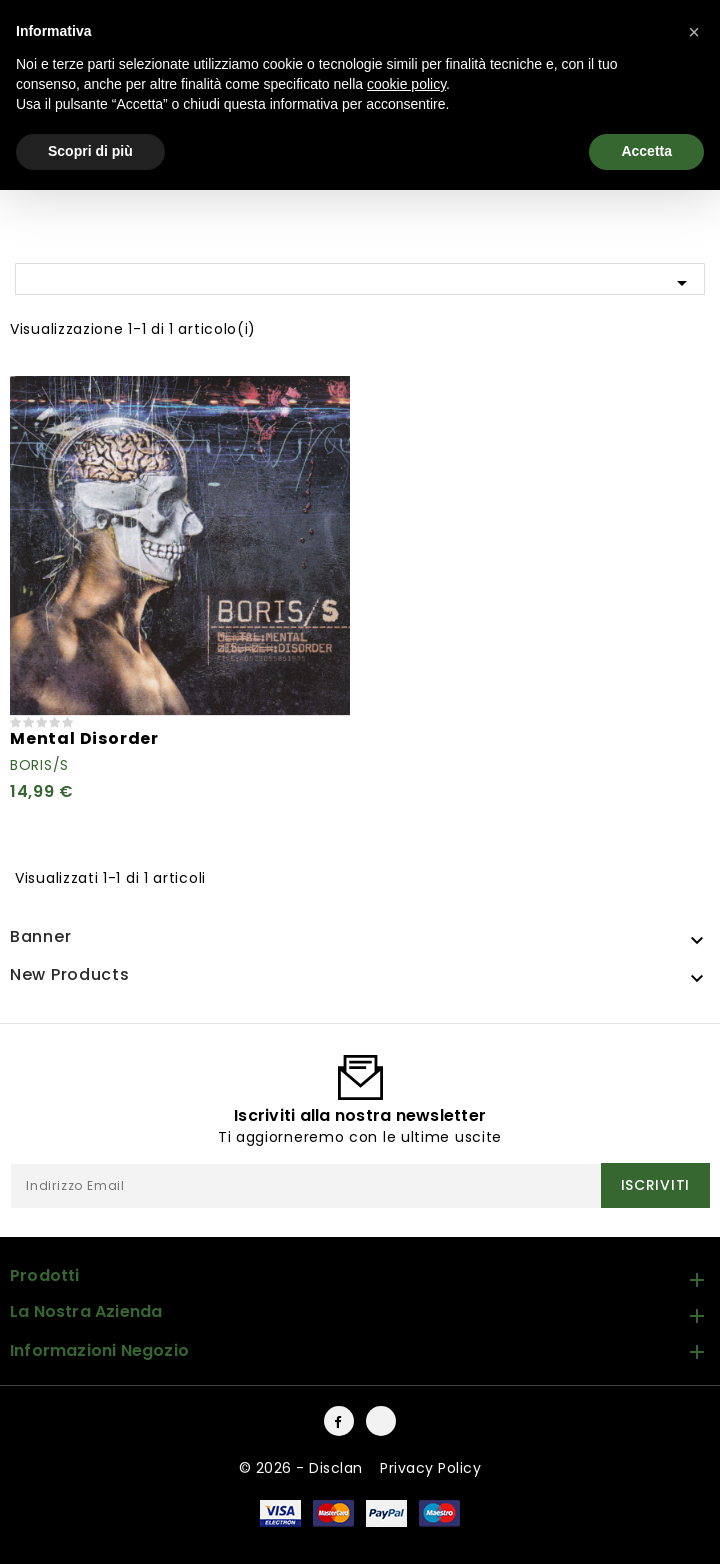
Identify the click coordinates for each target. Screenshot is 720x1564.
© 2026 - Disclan (303, 1468)
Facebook (339, 1421)
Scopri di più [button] (90, 151)
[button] (694, 32)
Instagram (381, 1421)
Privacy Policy (430, 1468)
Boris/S (39, 765)
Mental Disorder (84, 738)
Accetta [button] (646, 151)
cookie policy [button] (406, 84)
